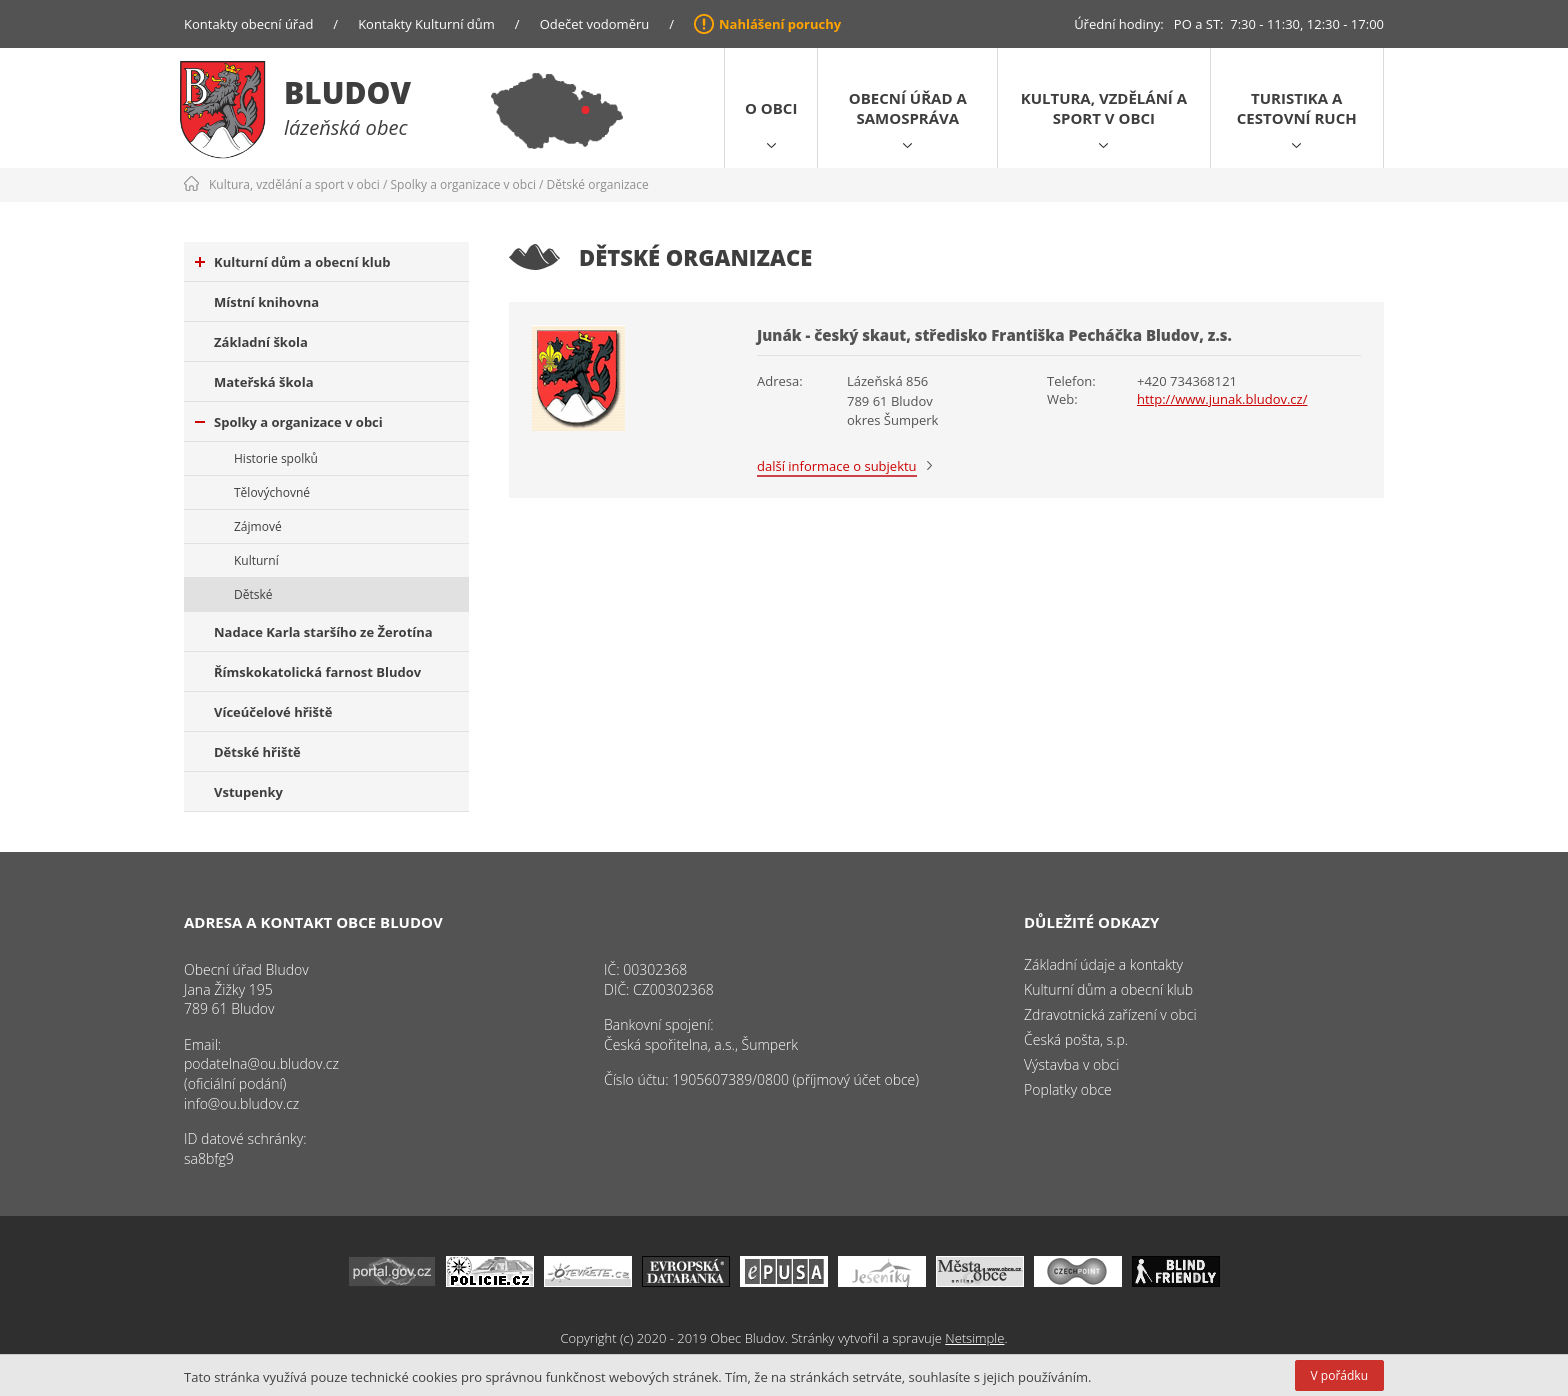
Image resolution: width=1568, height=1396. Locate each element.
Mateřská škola (263, 382)
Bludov (347, 92)
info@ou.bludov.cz (241, 1103)
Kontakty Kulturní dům (426, 24)
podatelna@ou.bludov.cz (261, 1063)
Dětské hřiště (257, 752)
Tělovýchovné (272, 492)
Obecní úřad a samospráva (908, 108)
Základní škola (261, 342)
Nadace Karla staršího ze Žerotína (323, 632)
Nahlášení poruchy (780, 24)
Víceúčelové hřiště (273, 712)
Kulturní (256, 560)
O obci (771, 108)
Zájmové (258, 526)
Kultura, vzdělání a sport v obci (1104, 108)
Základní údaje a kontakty (1103, 964)
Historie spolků (276, 458)
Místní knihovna (266, 302)
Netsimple (974, 1338)
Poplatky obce (1068, 1089)
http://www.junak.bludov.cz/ (1222, 399)
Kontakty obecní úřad (248, 24)
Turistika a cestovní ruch (1297, 108)
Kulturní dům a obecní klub (293, 262)
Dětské (253, 594)
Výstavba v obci (1071, 1064)
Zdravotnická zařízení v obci (1110, 1014)
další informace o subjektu (837, 466)
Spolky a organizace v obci (463, 184)
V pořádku (1339, 1375)
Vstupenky (248, 792)
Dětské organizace (598, 184)
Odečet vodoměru (595, 24)
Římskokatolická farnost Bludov (317, 672)
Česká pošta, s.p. (1076, 1039)
